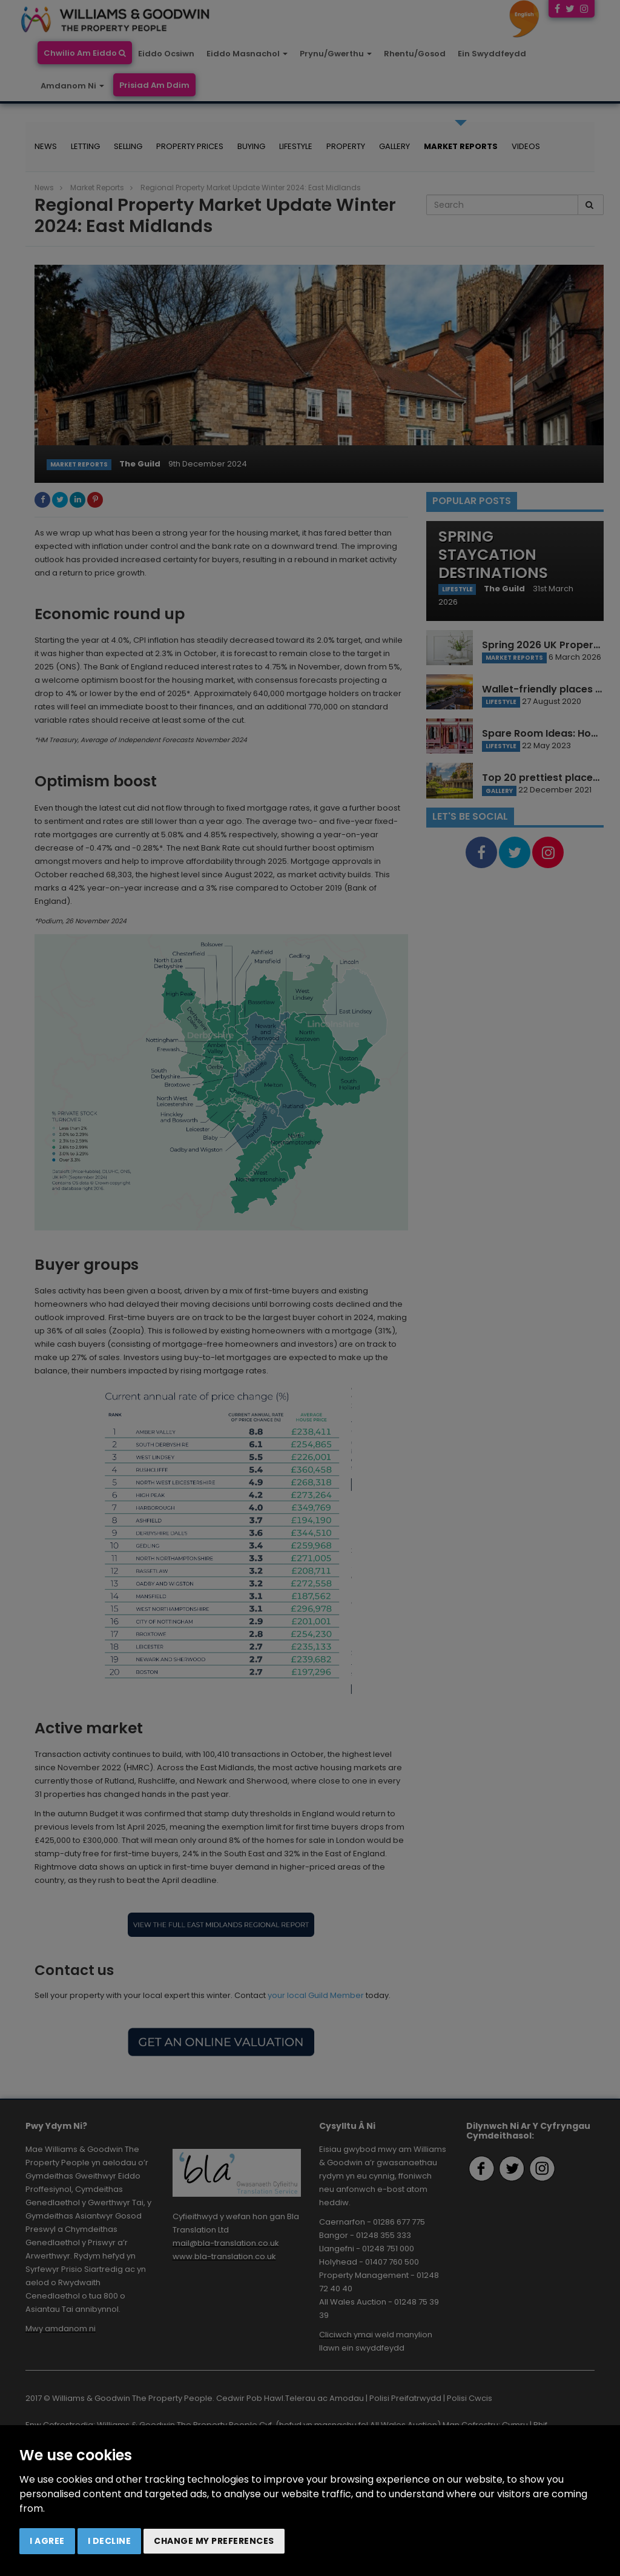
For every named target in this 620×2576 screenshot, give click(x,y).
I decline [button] (109, 2541)
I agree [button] (47, 2541)
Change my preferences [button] (214, 2541)
